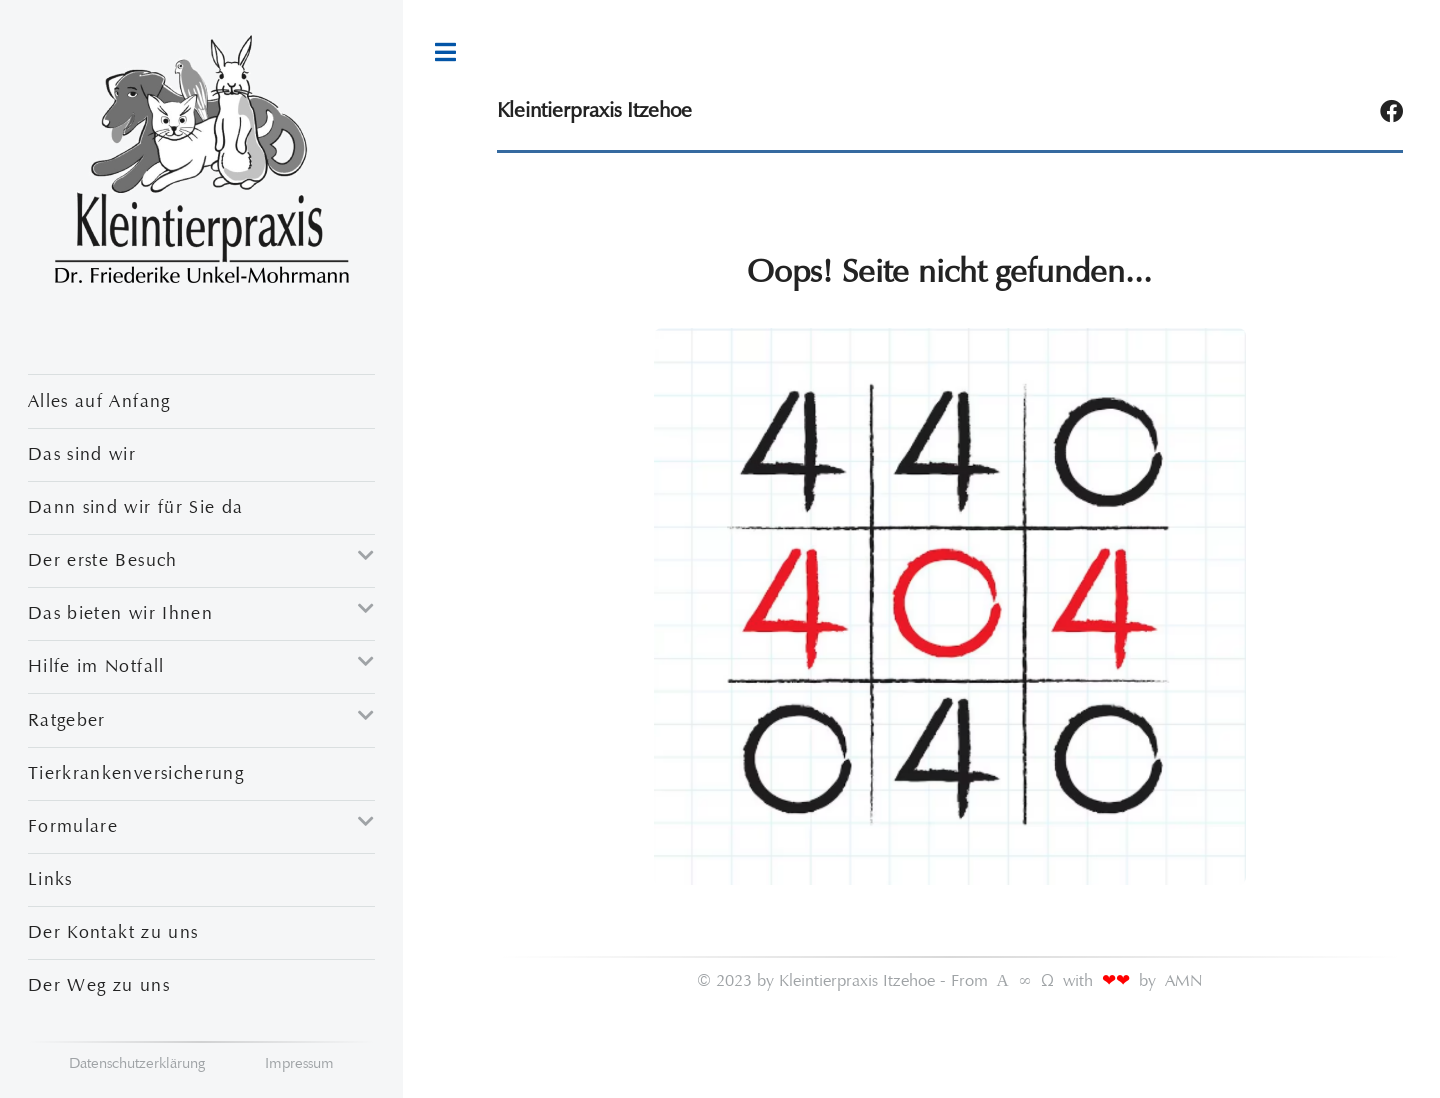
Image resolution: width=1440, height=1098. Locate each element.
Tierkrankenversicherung (136, 773)
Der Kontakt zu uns (113, 932)
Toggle (445, 52)
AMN (1184, 980)
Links (50, 879)
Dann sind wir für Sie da (135, 507)
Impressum (299, 1062)
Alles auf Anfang (99, 401)
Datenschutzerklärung (137, 1062)
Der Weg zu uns (99, 985)
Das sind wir (82, 454)
